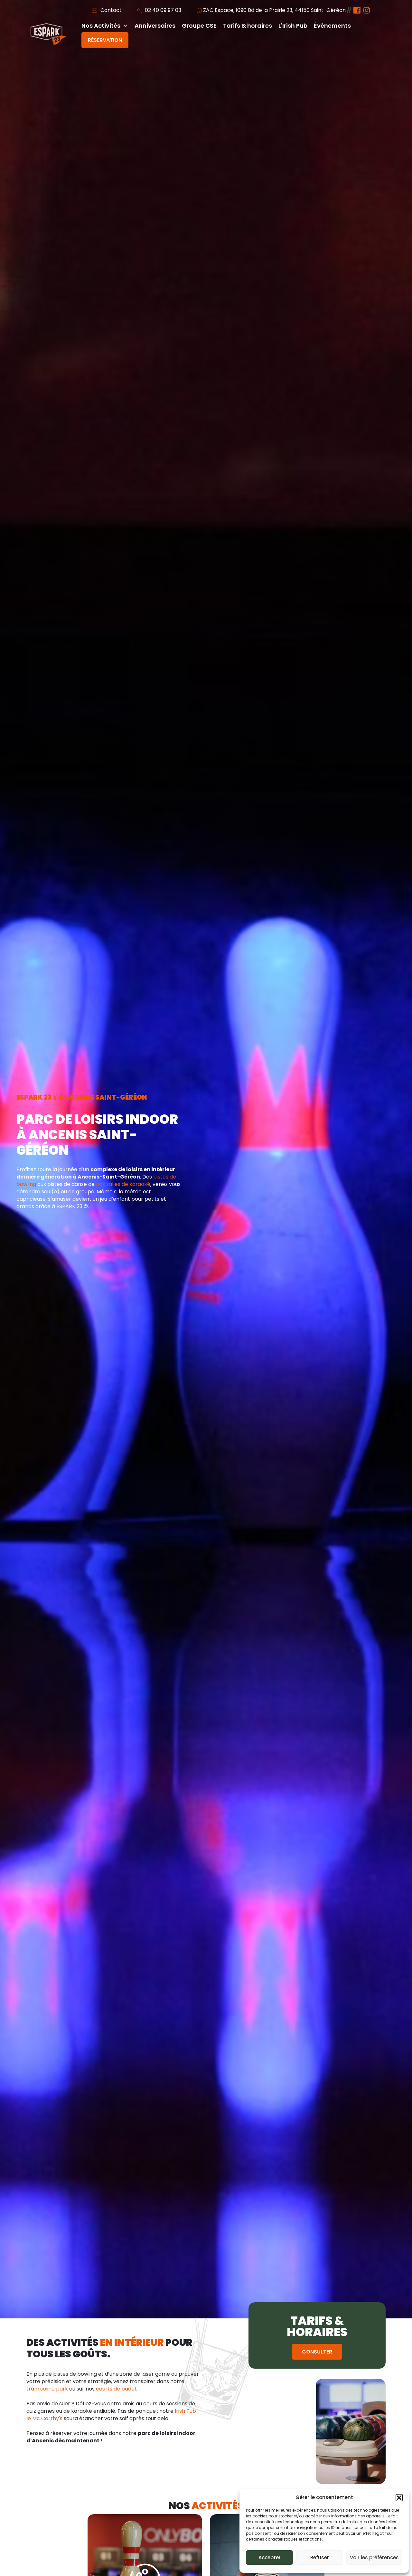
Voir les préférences (374, 2557)
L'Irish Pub (292, 26)
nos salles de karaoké (123, 1184)
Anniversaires (155, 26)
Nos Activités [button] (104, 25)
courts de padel (116, 2388)
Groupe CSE (199, 26)
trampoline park (47, 2388)
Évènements (332, 26)
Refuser (319, 2557)
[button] (399, 2497)
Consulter (317, 2351)
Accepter (269, 2557)
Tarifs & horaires (247, 26)
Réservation (105, 40)
